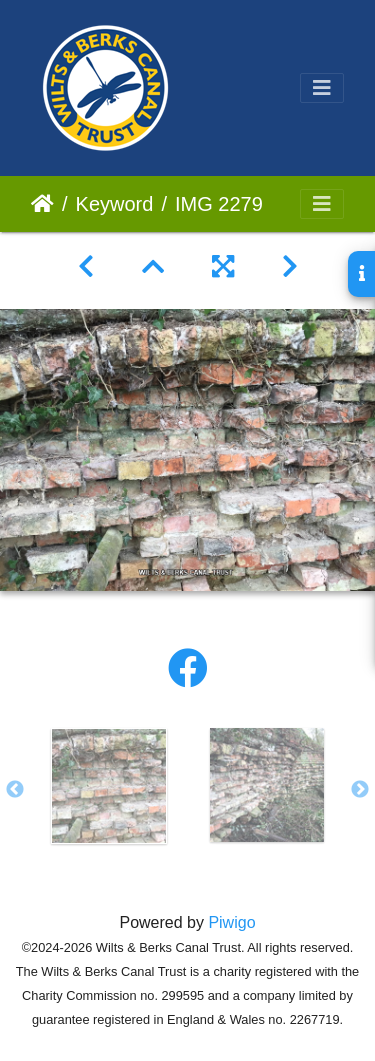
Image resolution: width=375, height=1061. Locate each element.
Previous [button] (15, 790)
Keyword (115, 204)
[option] (109, 786)
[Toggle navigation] (322, 88)
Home (42, 204)
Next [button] (360, 790)
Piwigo (231, 922)
